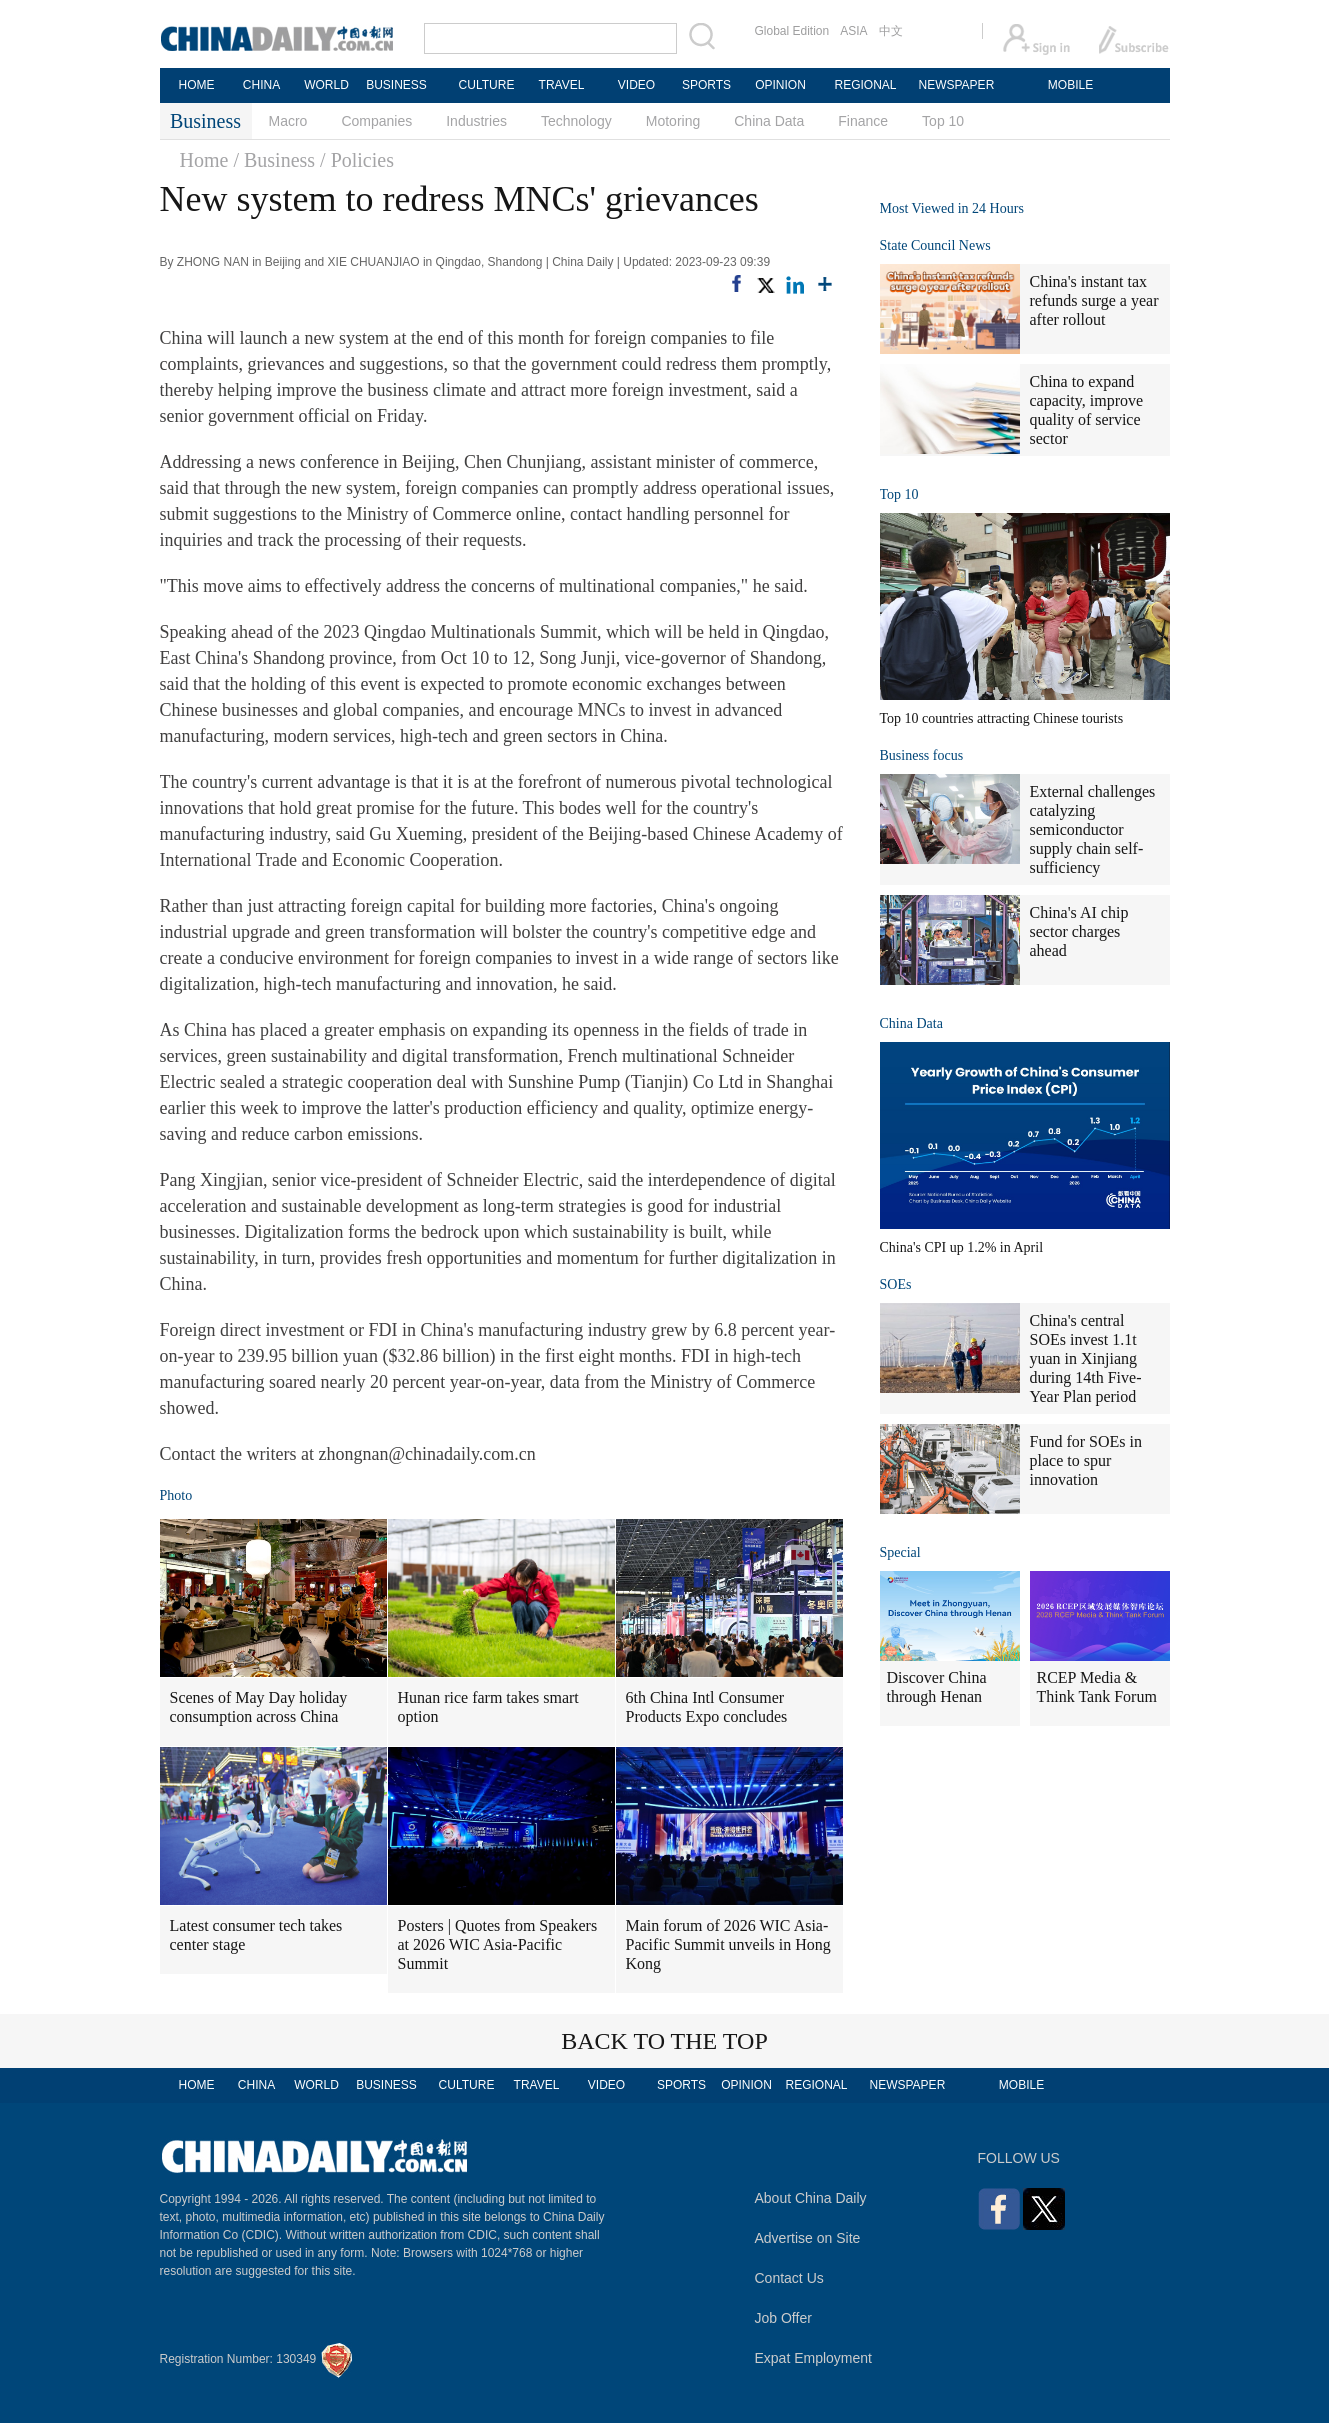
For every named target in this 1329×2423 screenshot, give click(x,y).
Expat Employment (814, 2358)
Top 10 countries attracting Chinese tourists (1002, 718)
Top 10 (943, 121)
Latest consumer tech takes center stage (256, 1935)
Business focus (922, 755)
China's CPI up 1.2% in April (962, 1247)
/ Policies (357, 160)
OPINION (780, 85)
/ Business (274, 160)
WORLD (326, 85)
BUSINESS (396, 85)
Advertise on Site (808, 2238)
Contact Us (789, 2278)
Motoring (673, 121)
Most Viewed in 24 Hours (952, 208)
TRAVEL (562, 85)
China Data (769, 121)
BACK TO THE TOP (664, 2041)
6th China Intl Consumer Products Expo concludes (707, 1707)
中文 (891, 31)
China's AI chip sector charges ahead (1079, 931)
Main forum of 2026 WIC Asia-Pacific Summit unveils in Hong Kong (728, 1944)
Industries (476, 121)
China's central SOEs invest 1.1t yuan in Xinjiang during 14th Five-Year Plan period (1086, 1358)
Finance (863, 121)
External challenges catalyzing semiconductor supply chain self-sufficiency (1093, 829)
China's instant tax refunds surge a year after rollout (1094, 300)
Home (204, 160)
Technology (576, 121)
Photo (176, 1495)
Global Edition (792, 31)
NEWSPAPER (956, 85)
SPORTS (706, 85)
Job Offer (783, 2318)
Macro (288, 121)
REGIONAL (865, 85)
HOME (197, 85)
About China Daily (811, 2198)
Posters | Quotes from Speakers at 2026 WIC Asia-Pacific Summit (498, 1944)
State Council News (935, 245)
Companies (376, 121)
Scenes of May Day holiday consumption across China (259, 1707)
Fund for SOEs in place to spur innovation (1086, 1460)
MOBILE (1070, 85)
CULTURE (487, 85)
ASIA (853, 31)
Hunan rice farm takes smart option (488, 1707)
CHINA (261, 85)
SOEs (896, 1284)
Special (900, 1552)
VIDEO (636, 85)
